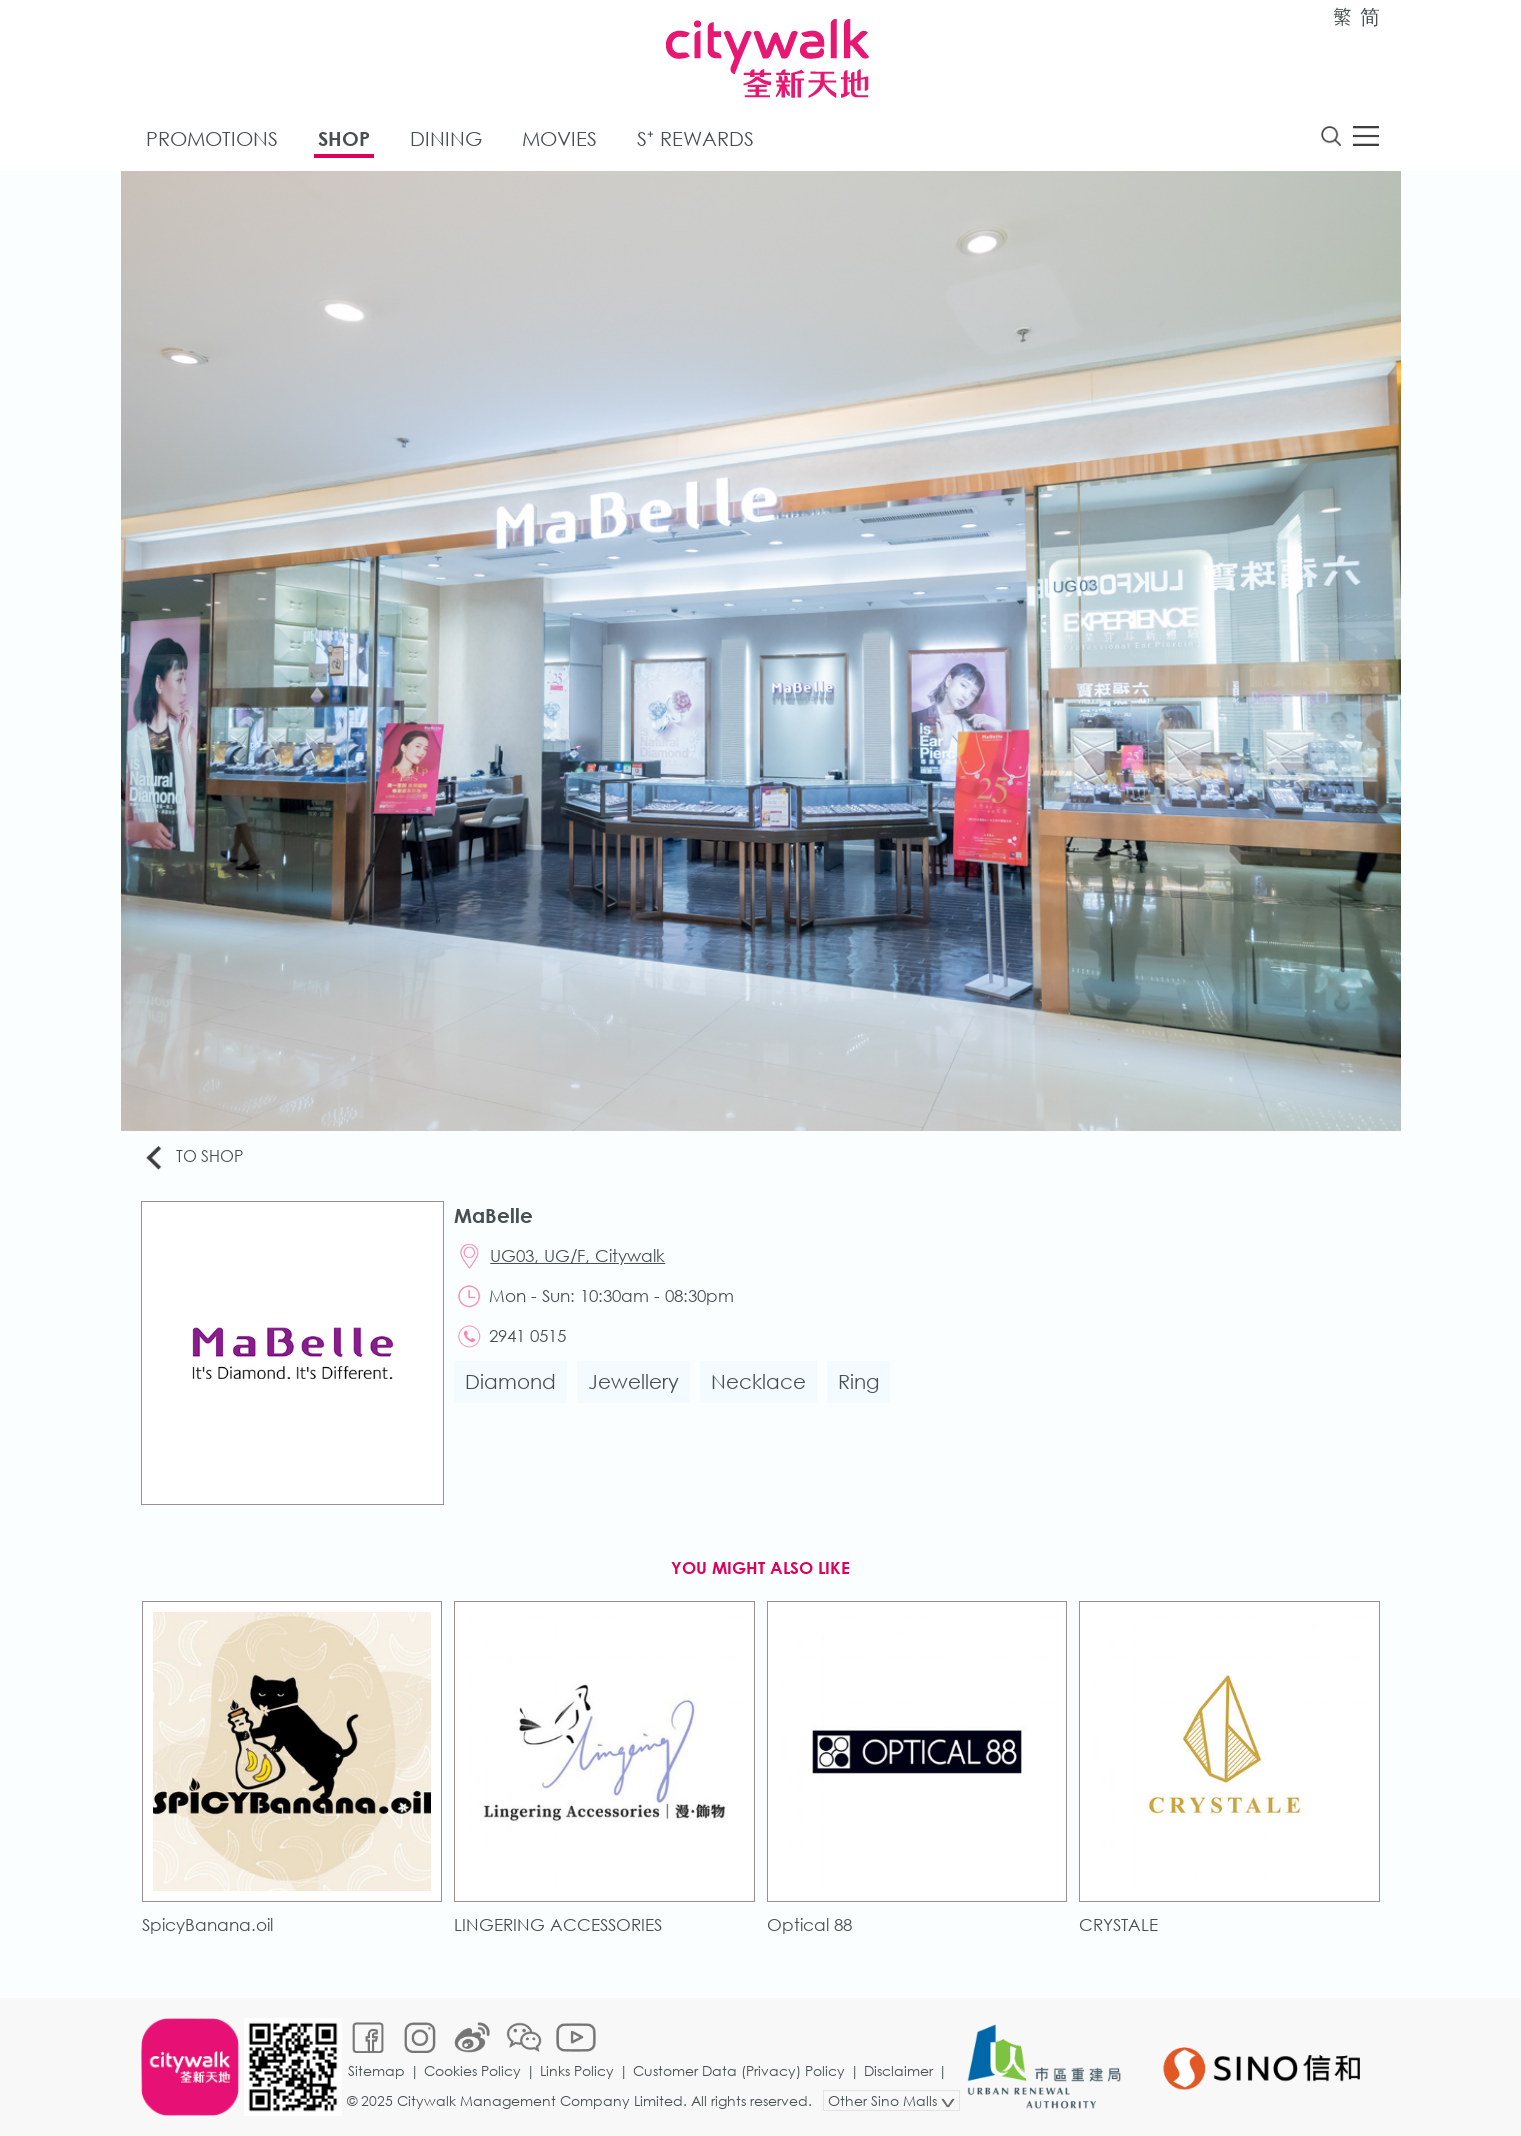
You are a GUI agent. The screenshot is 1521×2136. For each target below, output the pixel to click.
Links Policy (577, 2070)
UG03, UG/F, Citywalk (577, 1255)
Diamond (510, 1381)
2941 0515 (527, 1335)
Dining (446, 138)
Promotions (212, 138)
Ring (858, 1381)
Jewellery (633, 1381)
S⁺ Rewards (695, 138)
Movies (559, 138)
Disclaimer (898, 2070)
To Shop (192, 1157)
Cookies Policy (472, 2070)
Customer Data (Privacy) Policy (739, 2070)
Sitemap (376, 2070)
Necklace (758, 1381)
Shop (344, 138)
